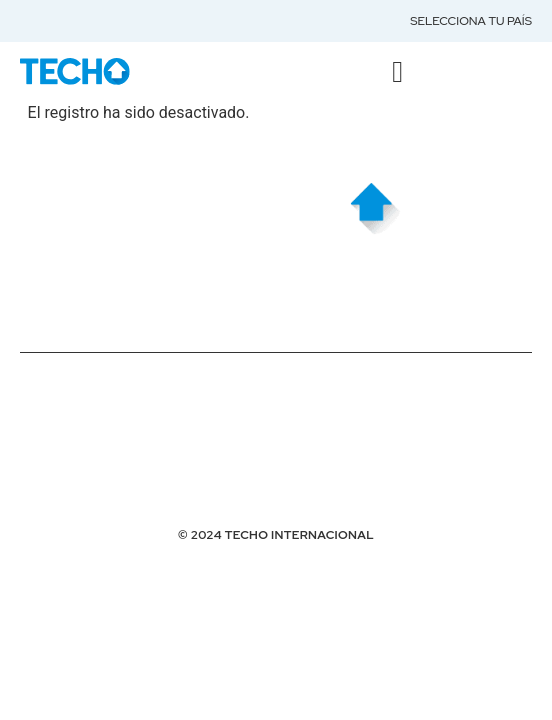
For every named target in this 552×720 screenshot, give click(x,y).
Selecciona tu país (471, 21)
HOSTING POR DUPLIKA (92, 455)
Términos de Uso (77, 420)
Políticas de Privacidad (102, 385)
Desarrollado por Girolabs (120, 490)
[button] (398, 71)
